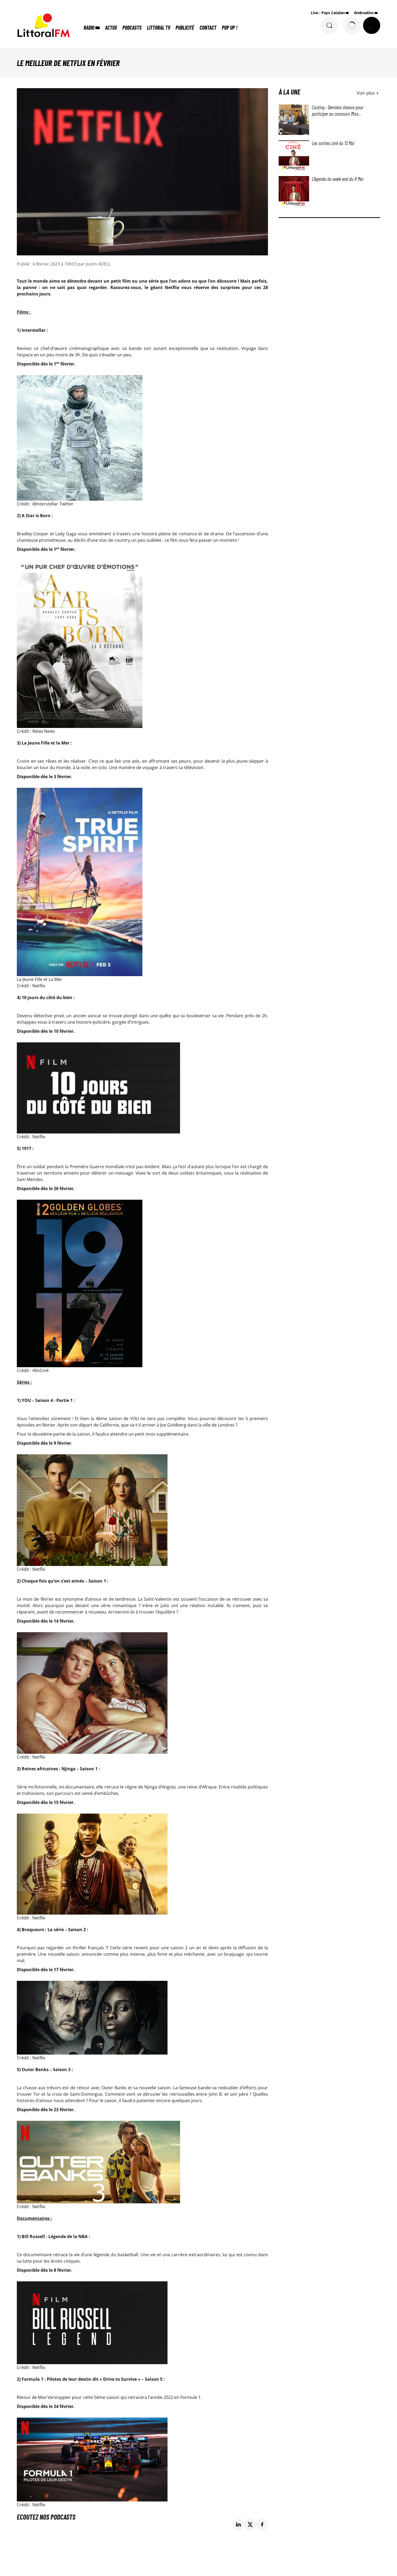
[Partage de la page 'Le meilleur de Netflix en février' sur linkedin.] (238, 2525)
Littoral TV (158, 27)
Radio (89, 27)
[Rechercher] (329, 25)
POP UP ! (229, 27)
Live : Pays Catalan (328, 12)
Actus (111, 27)
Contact (208, 27)
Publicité (185, 27)
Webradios (364, 12)
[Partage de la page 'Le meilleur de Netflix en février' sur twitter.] (250, 2525)
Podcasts (132, 27)
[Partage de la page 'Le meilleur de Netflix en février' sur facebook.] (262, 2525)
